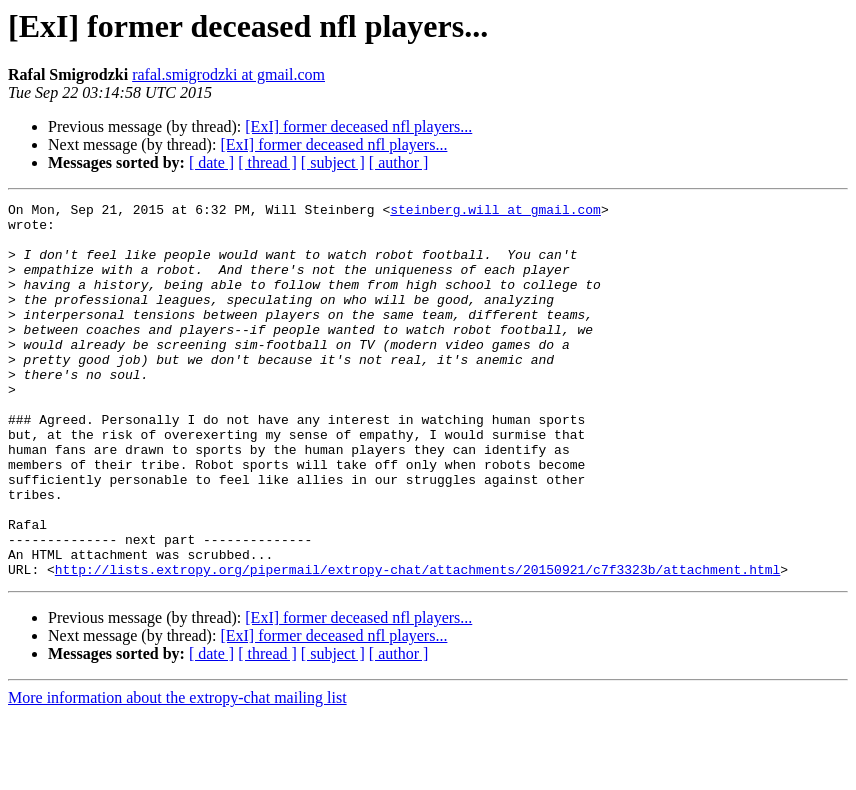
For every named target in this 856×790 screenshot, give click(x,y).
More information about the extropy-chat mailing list (177, 772)
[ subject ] (333, 162)
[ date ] (211, 162)
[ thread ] (267, 162)
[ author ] (399, 162)
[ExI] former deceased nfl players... (358, 126)
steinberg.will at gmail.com (495, 212)
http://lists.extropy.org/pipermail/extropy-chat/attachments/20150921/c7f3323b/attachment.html (417, 644)
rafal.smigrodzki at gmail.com (228, 74)
